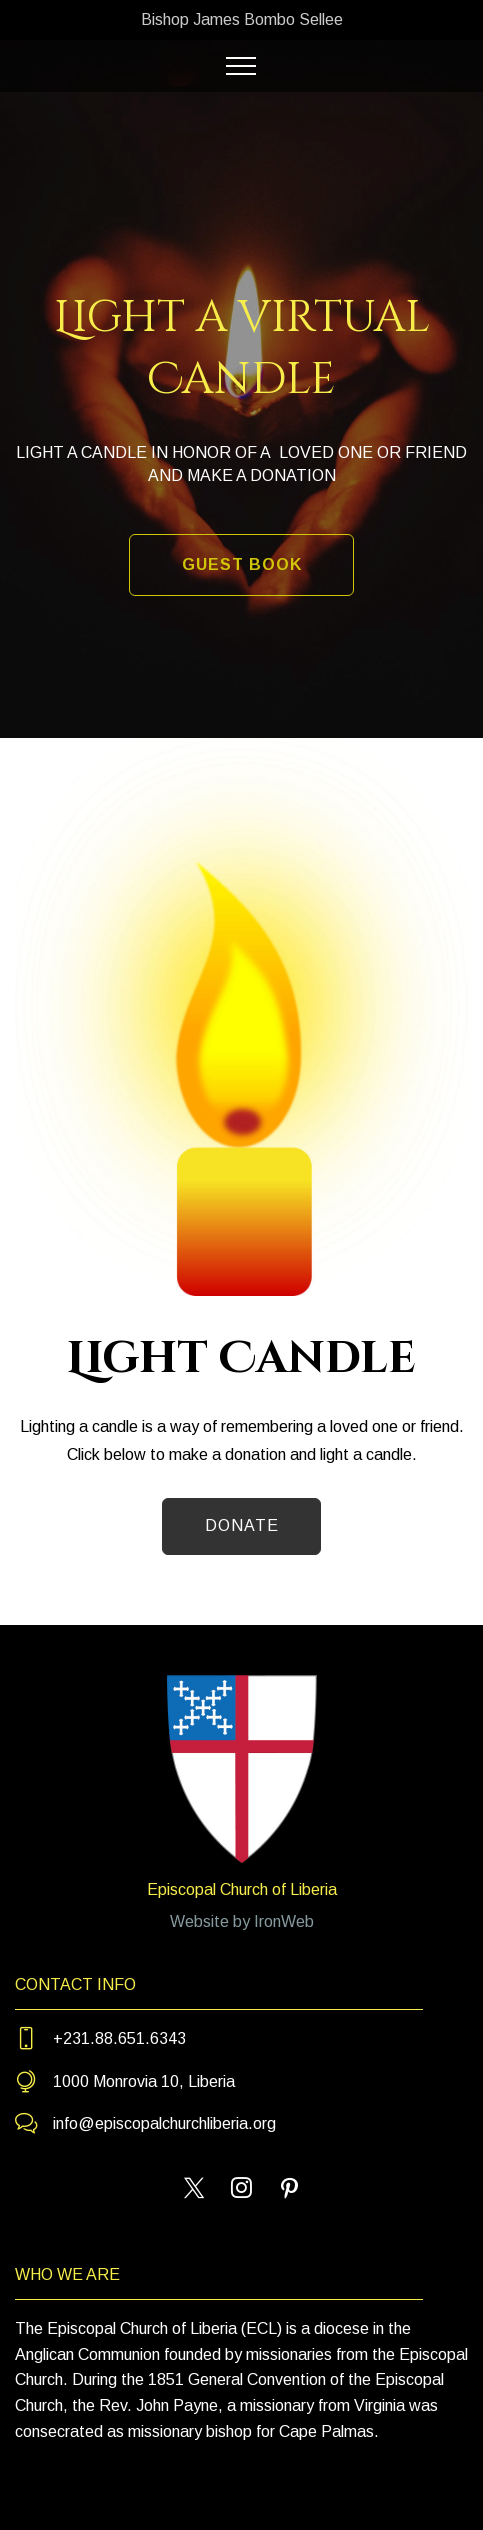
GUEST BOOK (242, 564)
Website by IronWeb (242, 1921)
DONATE (242, 1525)
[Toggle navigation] (241, 66)
